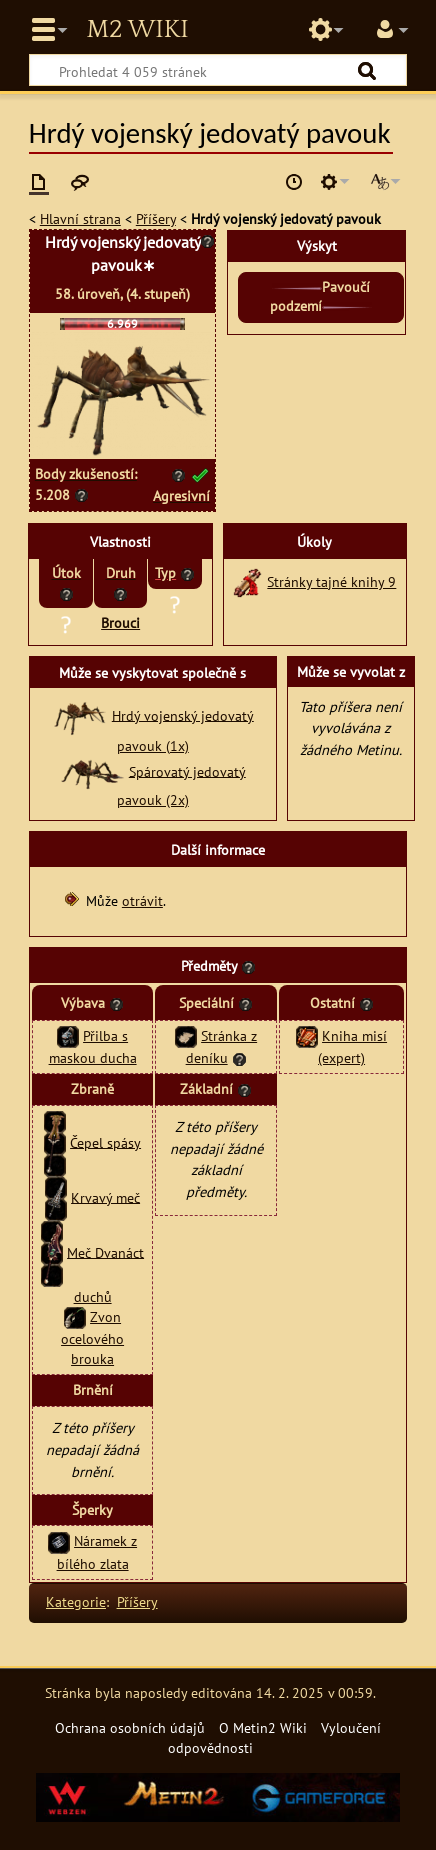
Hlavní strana (80, 218)
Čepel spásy (105, 1141)
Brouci (120, 622)
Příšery (156, 218)
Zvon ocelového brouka (92, 1338)
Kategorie (76, 1601)
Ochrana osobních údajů (130, 1727)
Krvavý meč (105, 1196)
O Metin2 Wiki (263, 1727)
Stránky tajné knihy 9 (331, 581)
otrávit (142, 900)
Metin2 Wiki (137, 30)
